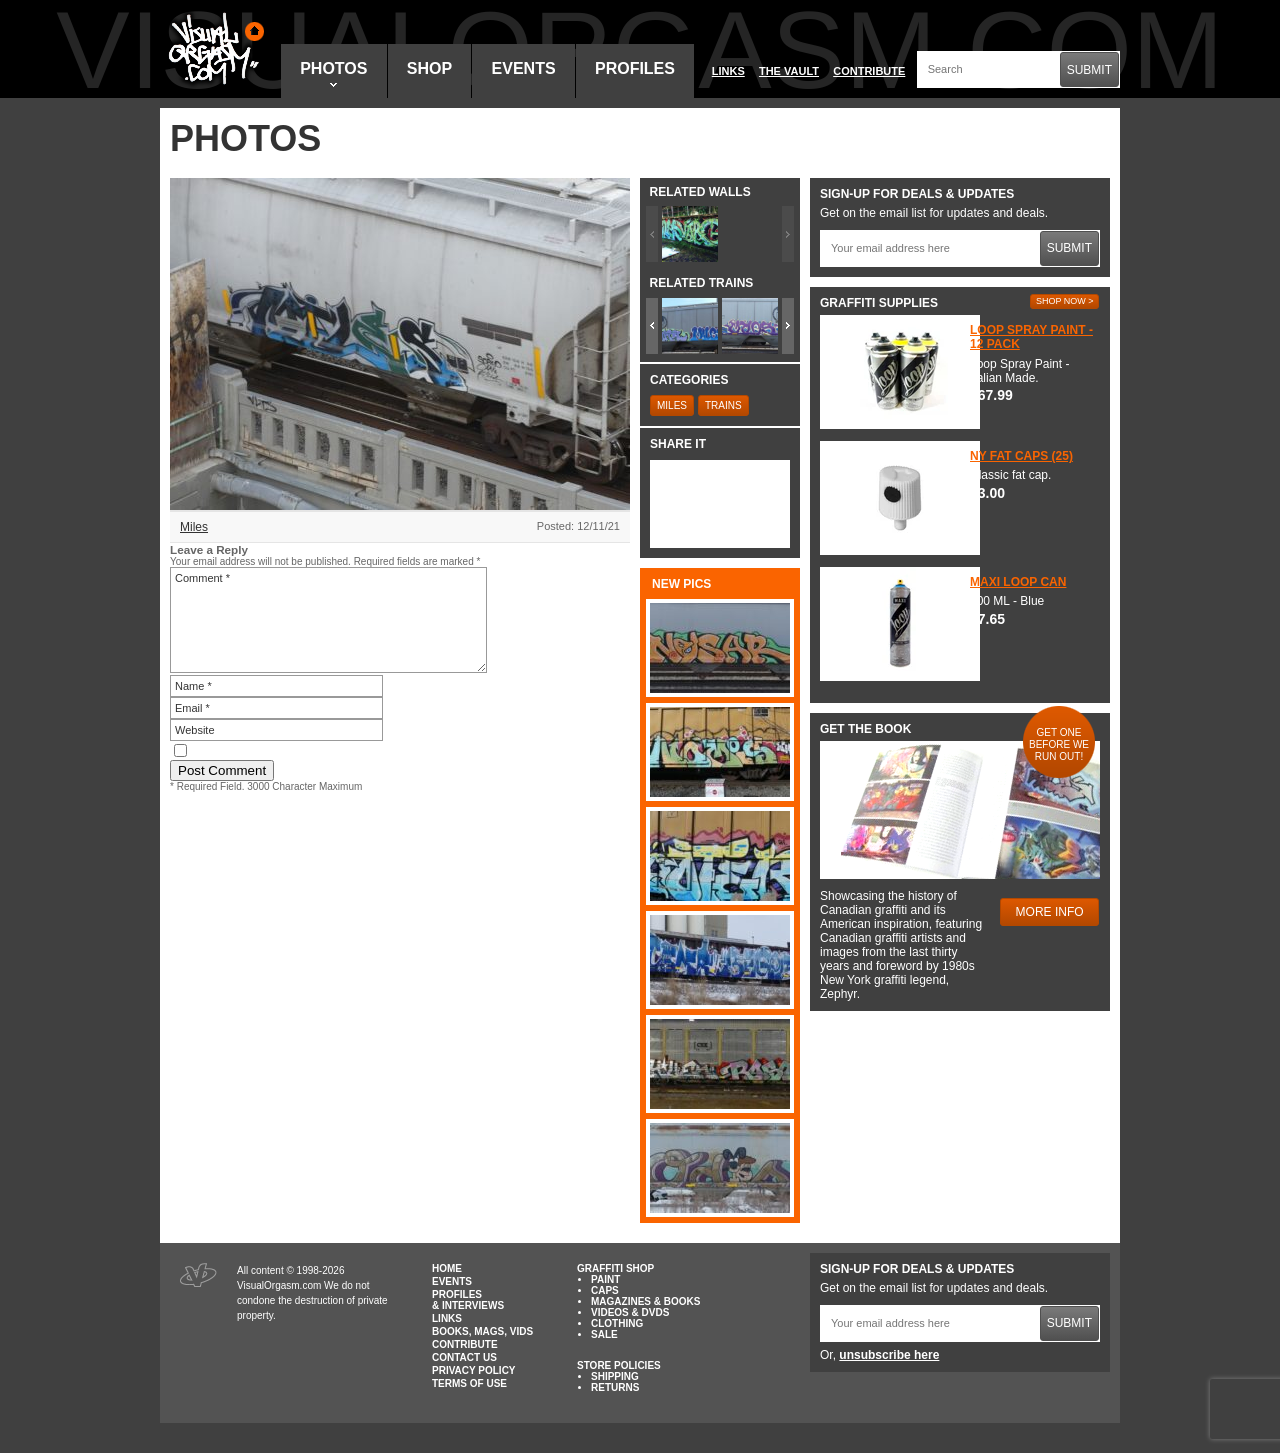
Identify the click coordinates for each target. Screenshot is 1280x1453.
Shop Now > (1065, 301)
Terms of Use (469, 1383)
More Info (1050, 912)
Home (447, 1268)
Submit (1089, 70)
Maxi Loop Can (1018, 582)
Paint (605, 1279)
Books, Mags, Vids (482, 1331)
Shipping (615, 1376)
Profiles (635, 68)
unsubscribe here (889, 1355)
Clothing (617, 1323)
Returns (615, 1387)
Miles (194, 527)
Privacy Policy (474, 1370)
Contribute (869, 71)
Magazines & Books (645, 1301)
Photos (333, 73)
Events (524, 68)
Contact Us (464, 1357)
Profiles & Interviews (468, 1300)
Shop (429, 68)
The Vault (789, 71)
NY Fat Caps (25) (1021, 456)
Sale (604, 1334)
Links (728, 71)
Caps (605, 1290)
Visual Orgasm (213, 49)
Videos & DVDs (630, 1312)
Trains (723, 405)
